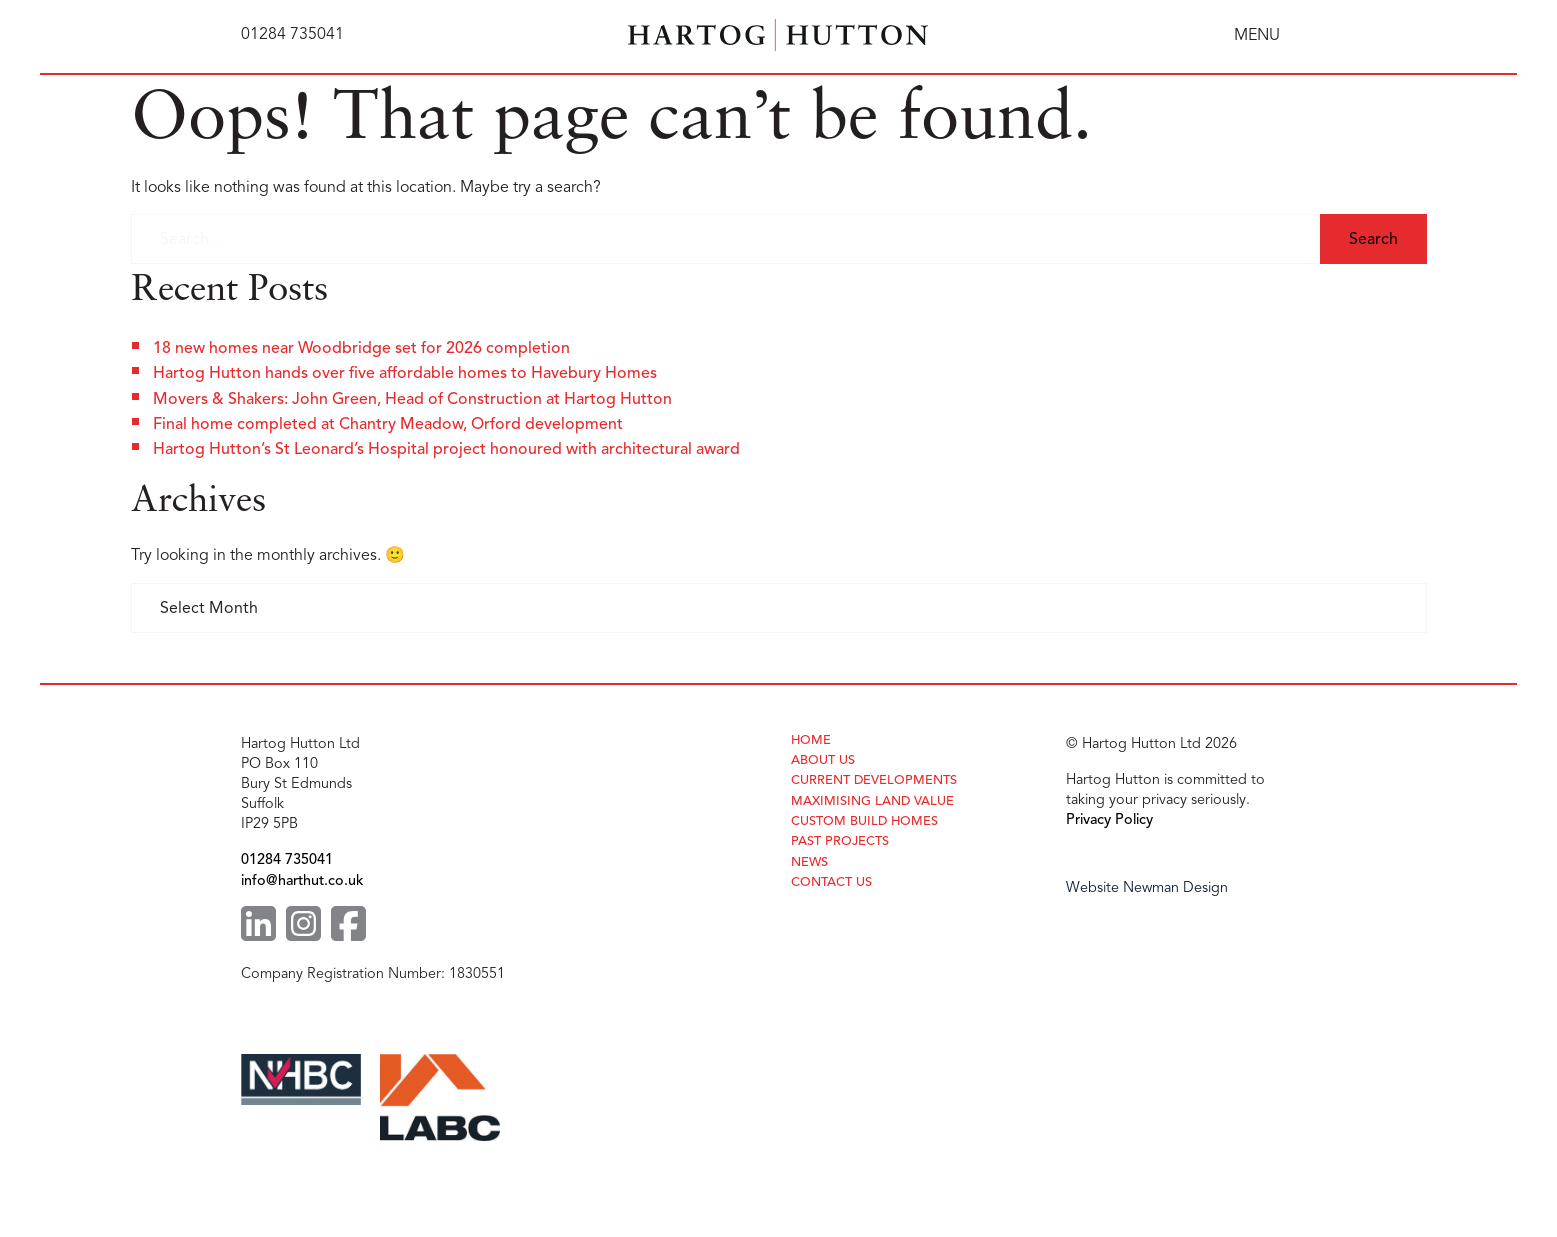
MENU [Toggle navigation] (1257, 35)
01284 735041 (287, 859)
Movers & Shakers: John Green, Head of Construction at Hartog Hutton (412, 399)
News (809, 862)
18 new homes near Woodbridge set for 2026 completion (361, 348)
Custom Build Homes (864, 821)
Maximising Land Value (872, 801)
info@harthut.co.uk (302, 880)
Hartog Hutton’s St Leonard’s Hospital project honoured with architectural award (446, 449)
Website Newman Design (1147, 887)
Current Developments (874, 780)
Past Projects (840, 841)
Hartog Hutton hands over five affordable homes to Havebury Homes (405, 373)
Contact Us (831, 882)
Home (811, 740)
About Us (823, 760)
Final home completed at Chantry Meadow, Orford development (388, 424)
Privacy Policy (1109, 819)
